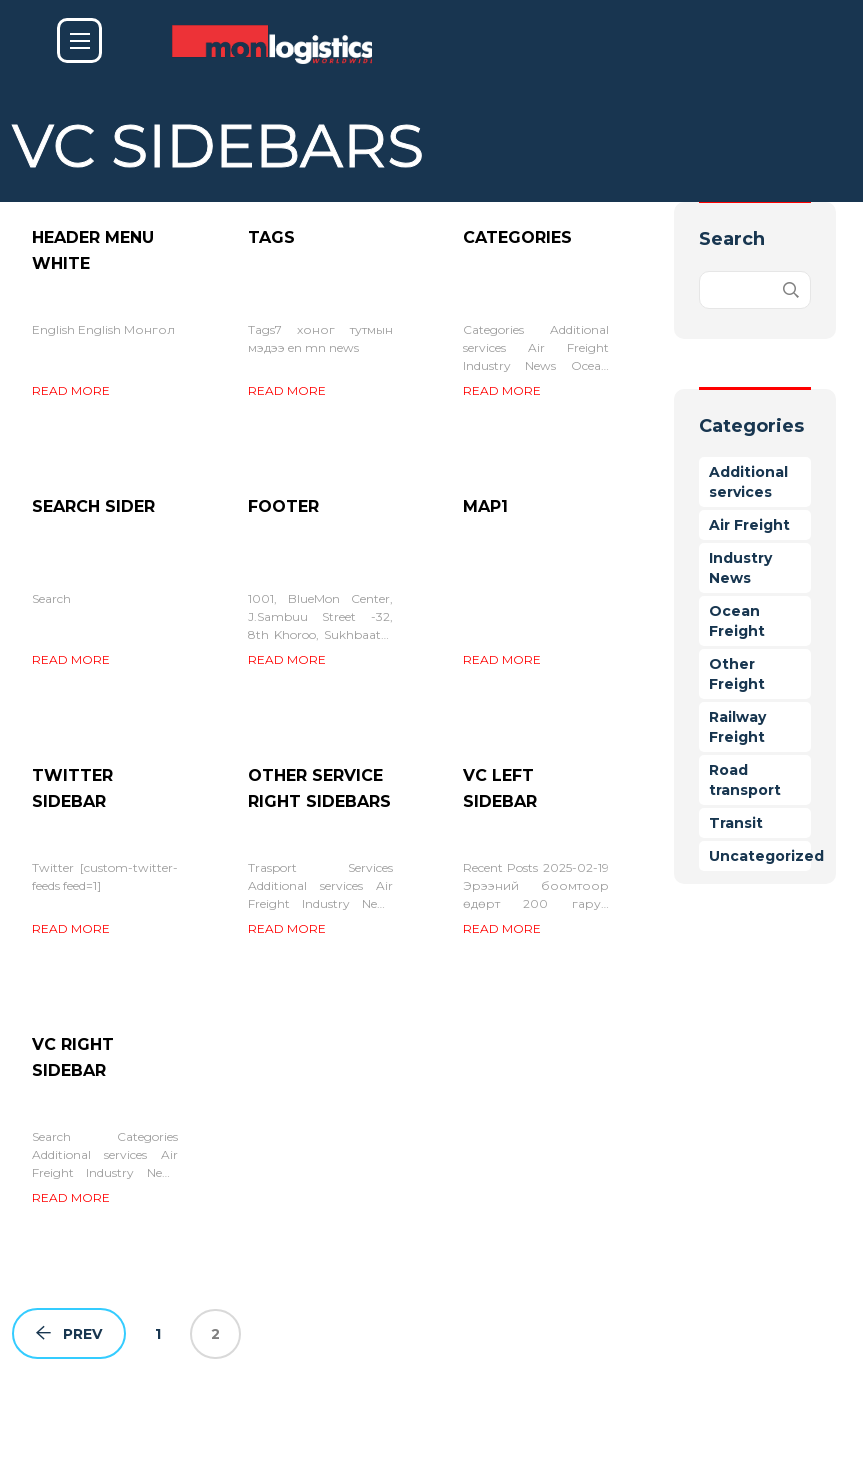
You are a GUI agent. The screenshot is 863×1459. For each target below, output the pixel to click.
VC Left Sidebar (500, 788)
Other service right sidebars (319, 788)
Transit (736, 823)
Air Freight (749, 525)
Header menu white (93, 250)
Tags (271, 237)
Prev (69, 1334)
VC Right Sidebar (73, 1057)
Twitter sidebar (72, 788)
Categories (517, 237)
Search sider (93, 506)
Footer (283, 506)
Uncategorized (766, 856)
